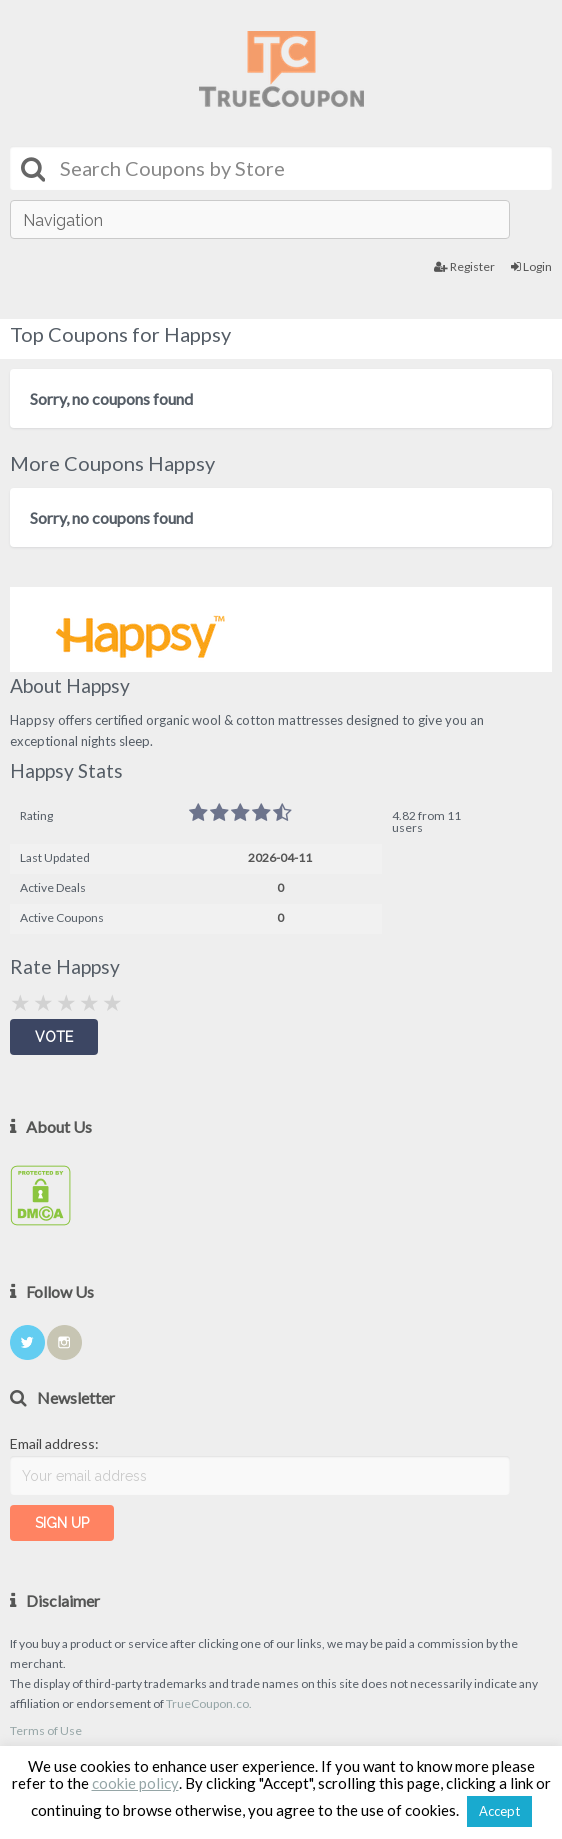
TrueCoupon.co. (209, 1703)
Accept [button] (499, 1811)
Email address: (54, 1443)
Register (464, 266)
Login (531, 266)
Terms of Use (46, 1730)
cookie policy (135, 1783)
